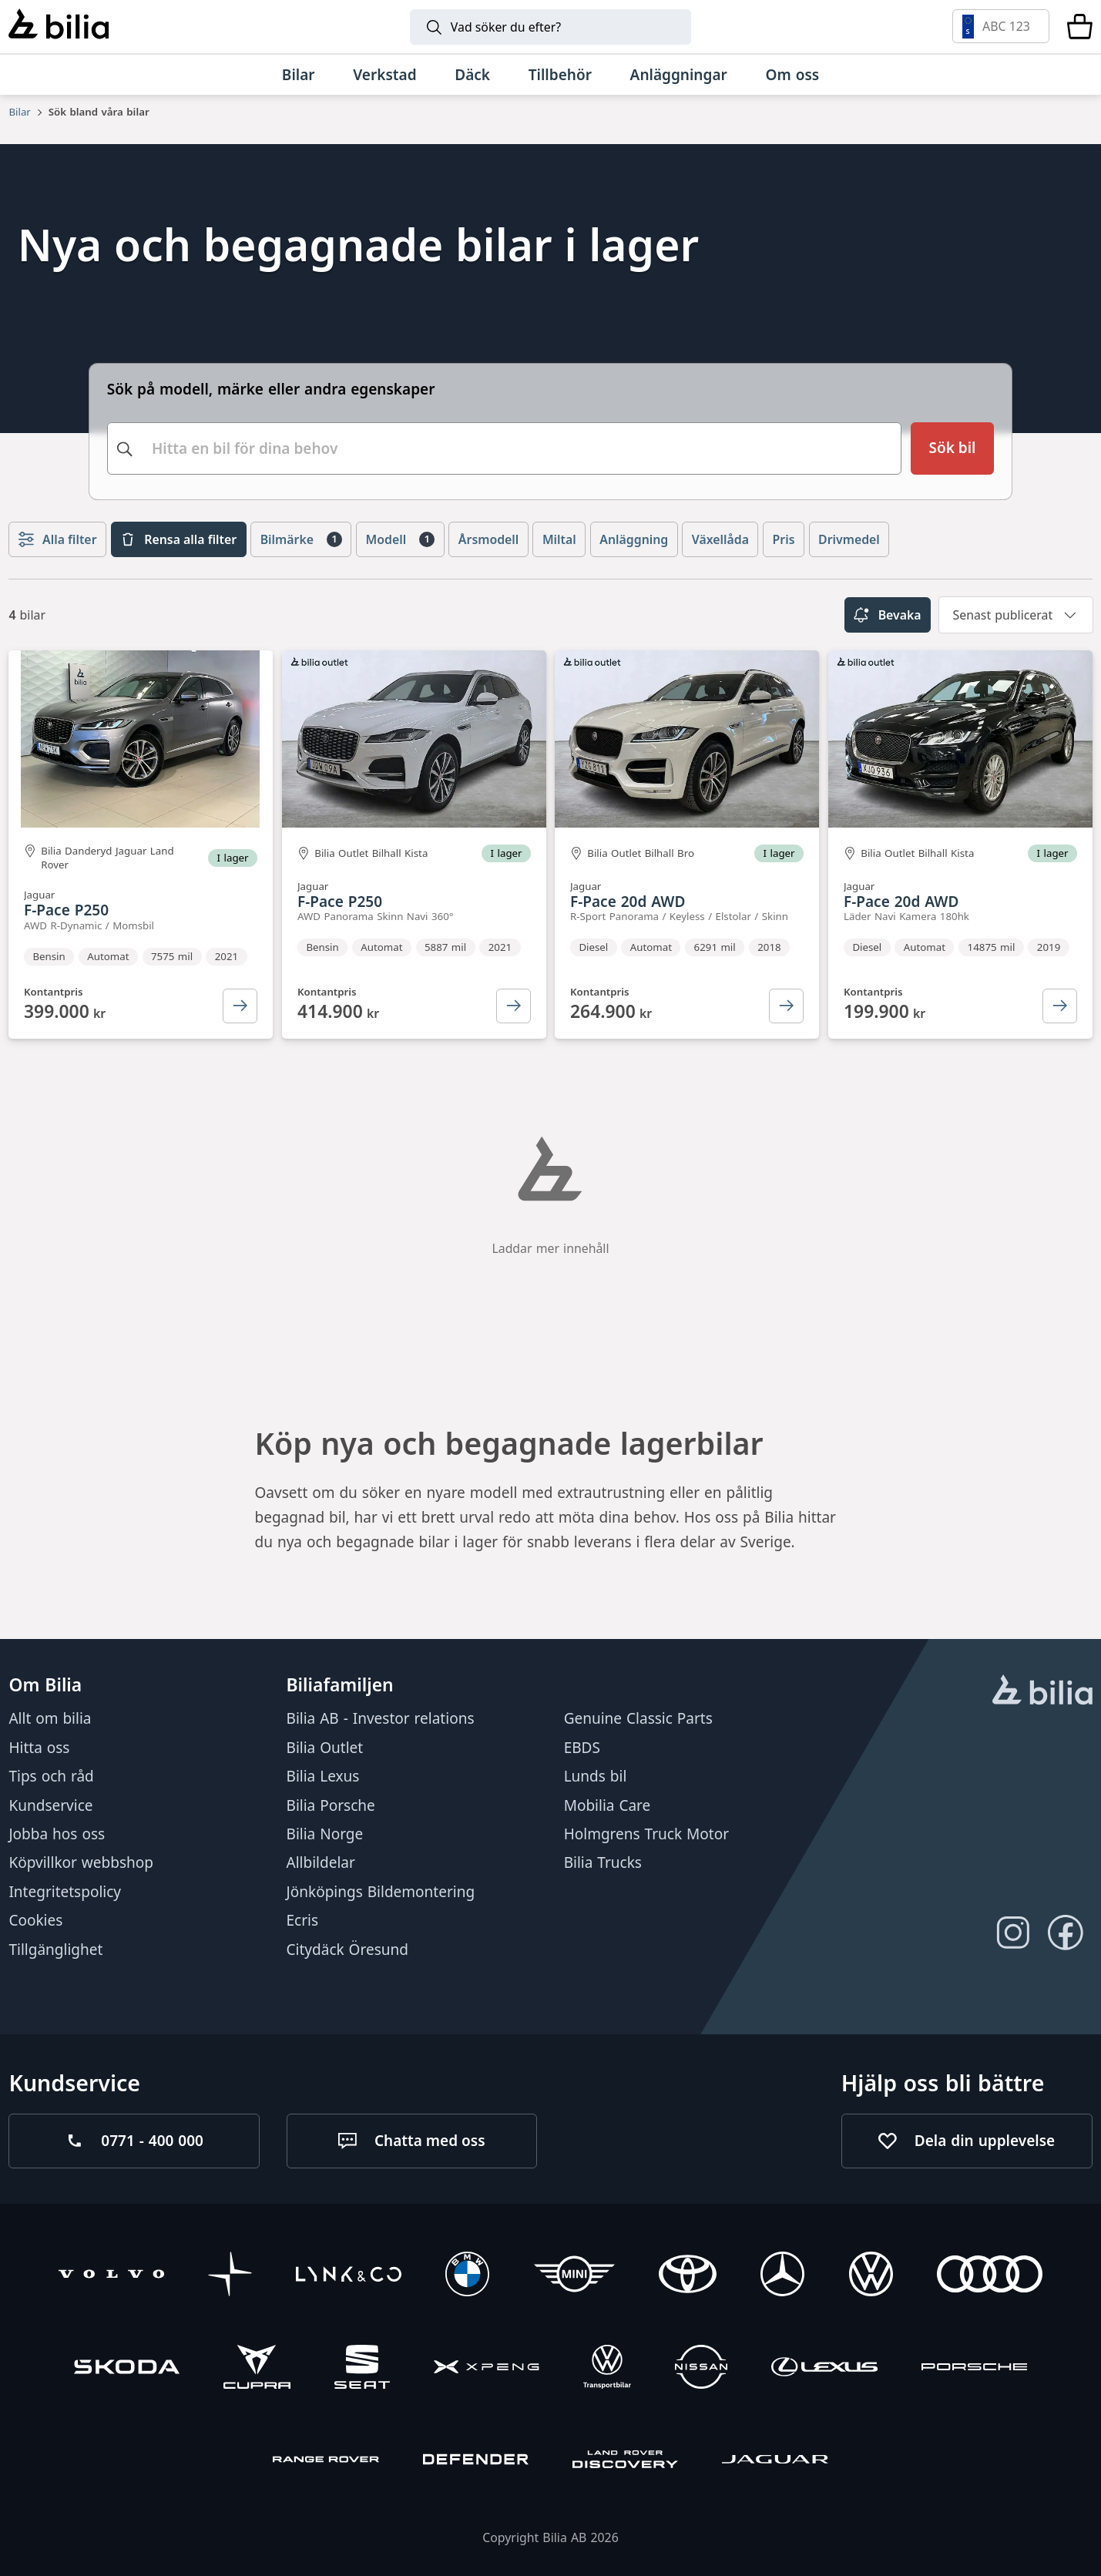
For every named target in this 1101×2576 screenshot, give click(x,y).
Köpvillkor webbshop (80, 1863)
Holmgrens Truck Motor (646, 1834)
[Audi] (989, 2277)
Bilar (19, 112)
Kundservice (50, 1805)
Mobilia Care (607, 1805)
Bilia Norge (325, 1834)
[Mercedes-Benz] (782, 2277)
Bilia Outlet (325, 1748)
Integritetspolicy (64, 1892)
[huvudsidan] (1042, 1692)
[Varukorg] (1080, 26)
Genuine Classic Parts (638, 1719)
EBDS (582, 1748)
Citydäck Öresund (347, 1950)
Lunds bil (595, 1776)
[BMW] (467, 2277)
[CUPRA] (256, 2369)
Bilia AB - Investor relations (381, 1719)
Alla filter (57, 536)
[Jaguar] (774, 2462)
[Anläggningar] (679, 75)
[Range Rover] (325, 2462)
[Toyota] (688, 2277)
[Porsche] (974, 2369)
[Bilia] (58, 26)
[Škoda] (127, 2369)
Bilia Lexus (323, 1776)
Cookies (35, 1920)
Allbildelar (321, 1863)
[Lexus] (824, 2369)
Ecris (303, 1920)
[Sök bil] (953, 446)
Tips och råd (50, 1776)
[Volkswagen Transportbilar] (606, 2369)
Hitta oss (38, 1748)
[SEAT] (362, 2369)
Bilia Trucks (603, 1863)
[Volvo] (111, 2277)
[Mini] (574, 2277)
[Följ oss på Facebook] (1066, 1933)
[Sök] (551, 27)
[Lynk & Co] (348, 2277)
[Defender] (476, 2462)
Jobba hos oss (56, 1834)
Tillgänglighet (55, 1950)
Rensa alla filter (178, 536)
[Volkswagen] (871, 2277)
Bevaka (887, 611)
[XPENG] (486, 2369)
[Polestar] (229, 2277)
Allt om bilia (49, 1719)
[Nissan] (701, 2369)
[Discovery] (625, 2462)
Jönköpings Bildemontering (381, 1892)
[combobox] (504, 446)
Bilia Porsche (331, 1805)
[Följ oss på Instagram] (1012, 1933)
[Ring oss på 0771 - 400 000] (134, 2141)
